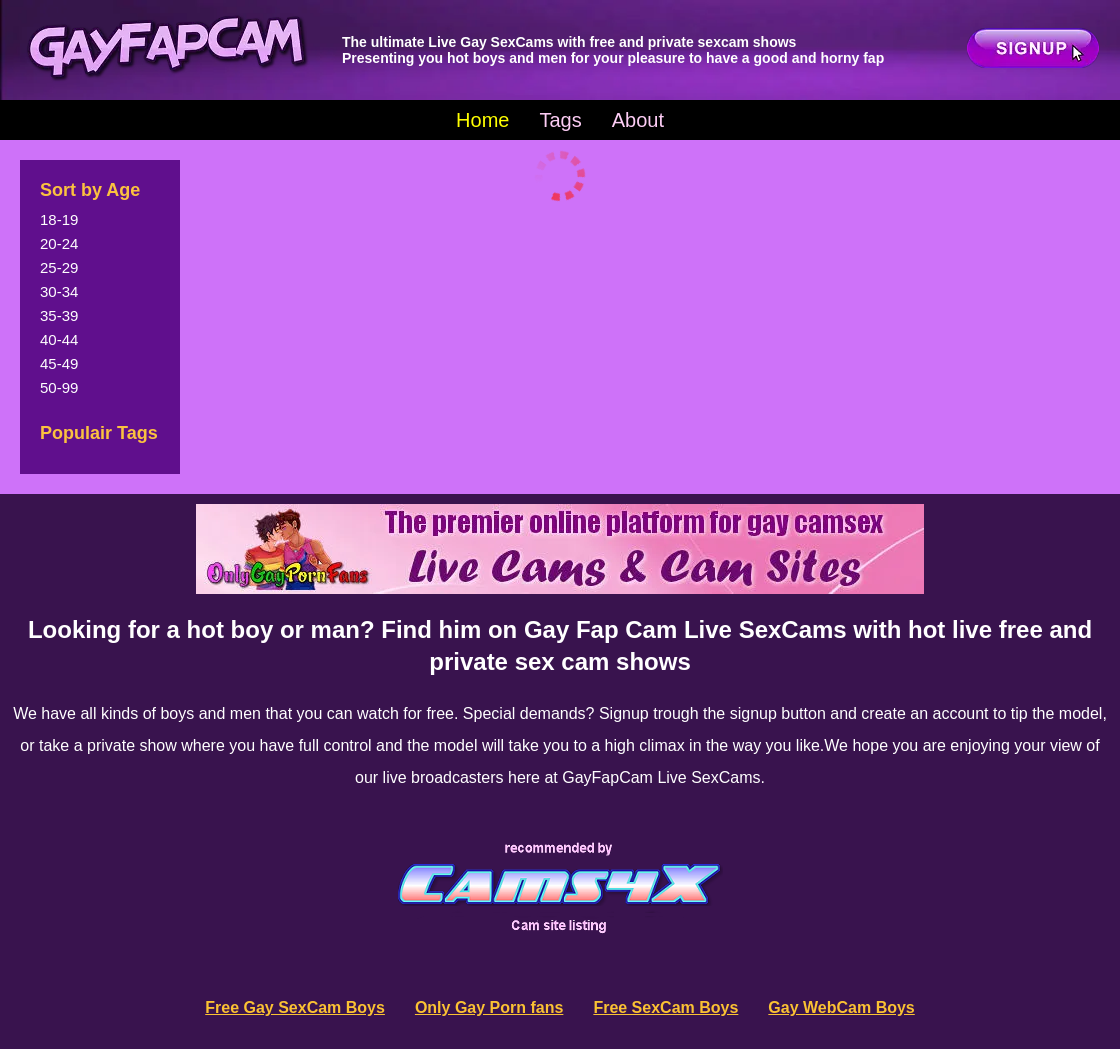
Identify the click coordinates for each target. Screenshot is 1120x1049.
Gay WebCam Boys (841, 1007)
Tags (560, 120)
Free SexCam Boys (665, 1007)
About (638, 120)
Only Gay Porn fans (489, 1007)
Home (482, 120)
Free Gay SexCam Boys (295, 1007)
